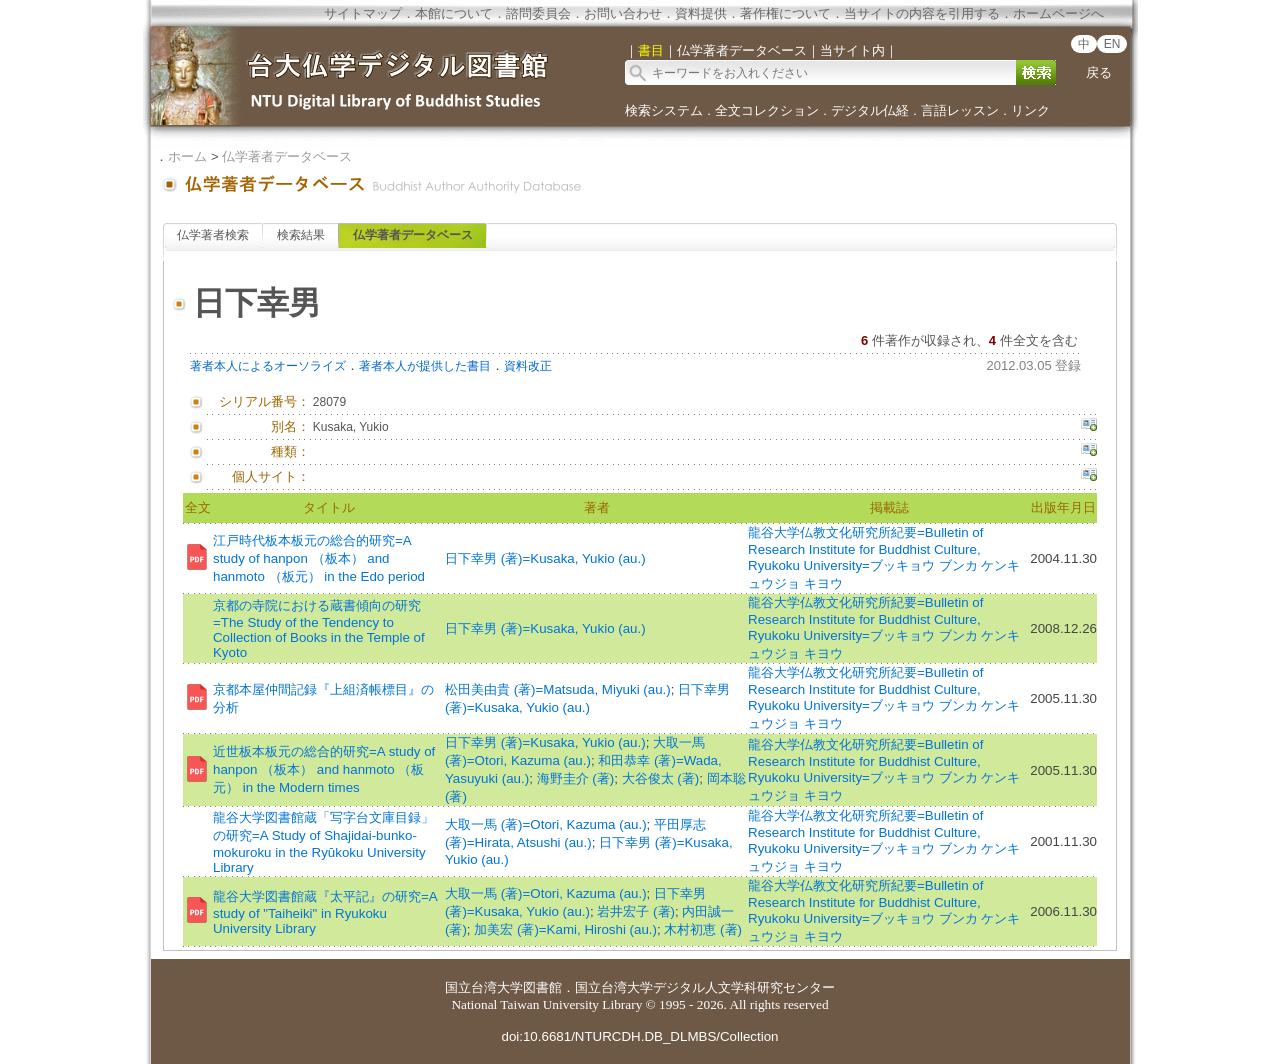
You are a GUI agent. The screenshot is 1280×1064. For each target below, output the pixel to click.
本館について (454, 13)
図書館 (542, 987)
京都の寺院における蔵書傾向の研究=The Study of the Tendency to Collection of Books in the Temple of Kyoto (319, 629)
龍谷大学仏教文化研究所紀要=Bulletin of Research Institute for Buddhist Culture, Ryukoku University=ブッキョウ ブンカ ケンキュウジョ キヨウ (884, 558)
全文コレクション (767, 110)
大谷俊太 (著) (661, 778)
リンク (1030, 110)
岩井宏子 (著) (636, 911)
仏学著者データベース (287, 156)
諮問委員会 (538, 13)
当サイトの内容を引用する (922, 13)
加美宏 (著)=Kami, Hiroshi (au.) (565, 929)
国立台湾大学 (484, 987)
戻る (1099, 72)
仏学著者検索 (213, 235)
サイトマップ (363, 13)
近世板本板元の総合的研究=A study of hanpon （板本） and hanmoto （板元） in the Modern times (324, 769)
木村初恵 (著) (703, 929)
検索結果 (301, 235)
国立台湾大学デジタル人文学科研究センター (705, 987)
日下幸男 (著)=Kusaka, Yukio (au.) (545, 558)
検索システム (664, 110)
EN (1112, 44)
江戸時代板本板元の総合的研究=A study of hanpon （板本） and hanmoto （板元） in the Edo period (319, 558)
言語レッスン (960, 110)
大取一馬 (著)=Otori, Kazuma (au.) (546, 824)
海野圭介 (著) (576, 778)
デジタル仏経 (870, 110)
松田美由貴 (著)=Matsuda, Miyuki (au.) (558, 689)
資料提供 (701, 13)
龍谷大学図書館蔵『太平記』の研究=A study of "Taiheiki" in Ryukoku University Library (325, 912)
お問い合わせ (623, 13)
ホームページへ (1058, 13)
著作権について (785, 13)
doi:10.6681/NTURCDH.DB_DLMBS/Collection (639, 1036)
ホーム (187, 156)
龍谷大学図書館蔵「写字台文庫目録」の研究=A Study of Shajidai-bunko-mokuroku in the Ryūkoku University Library (323, 842)
